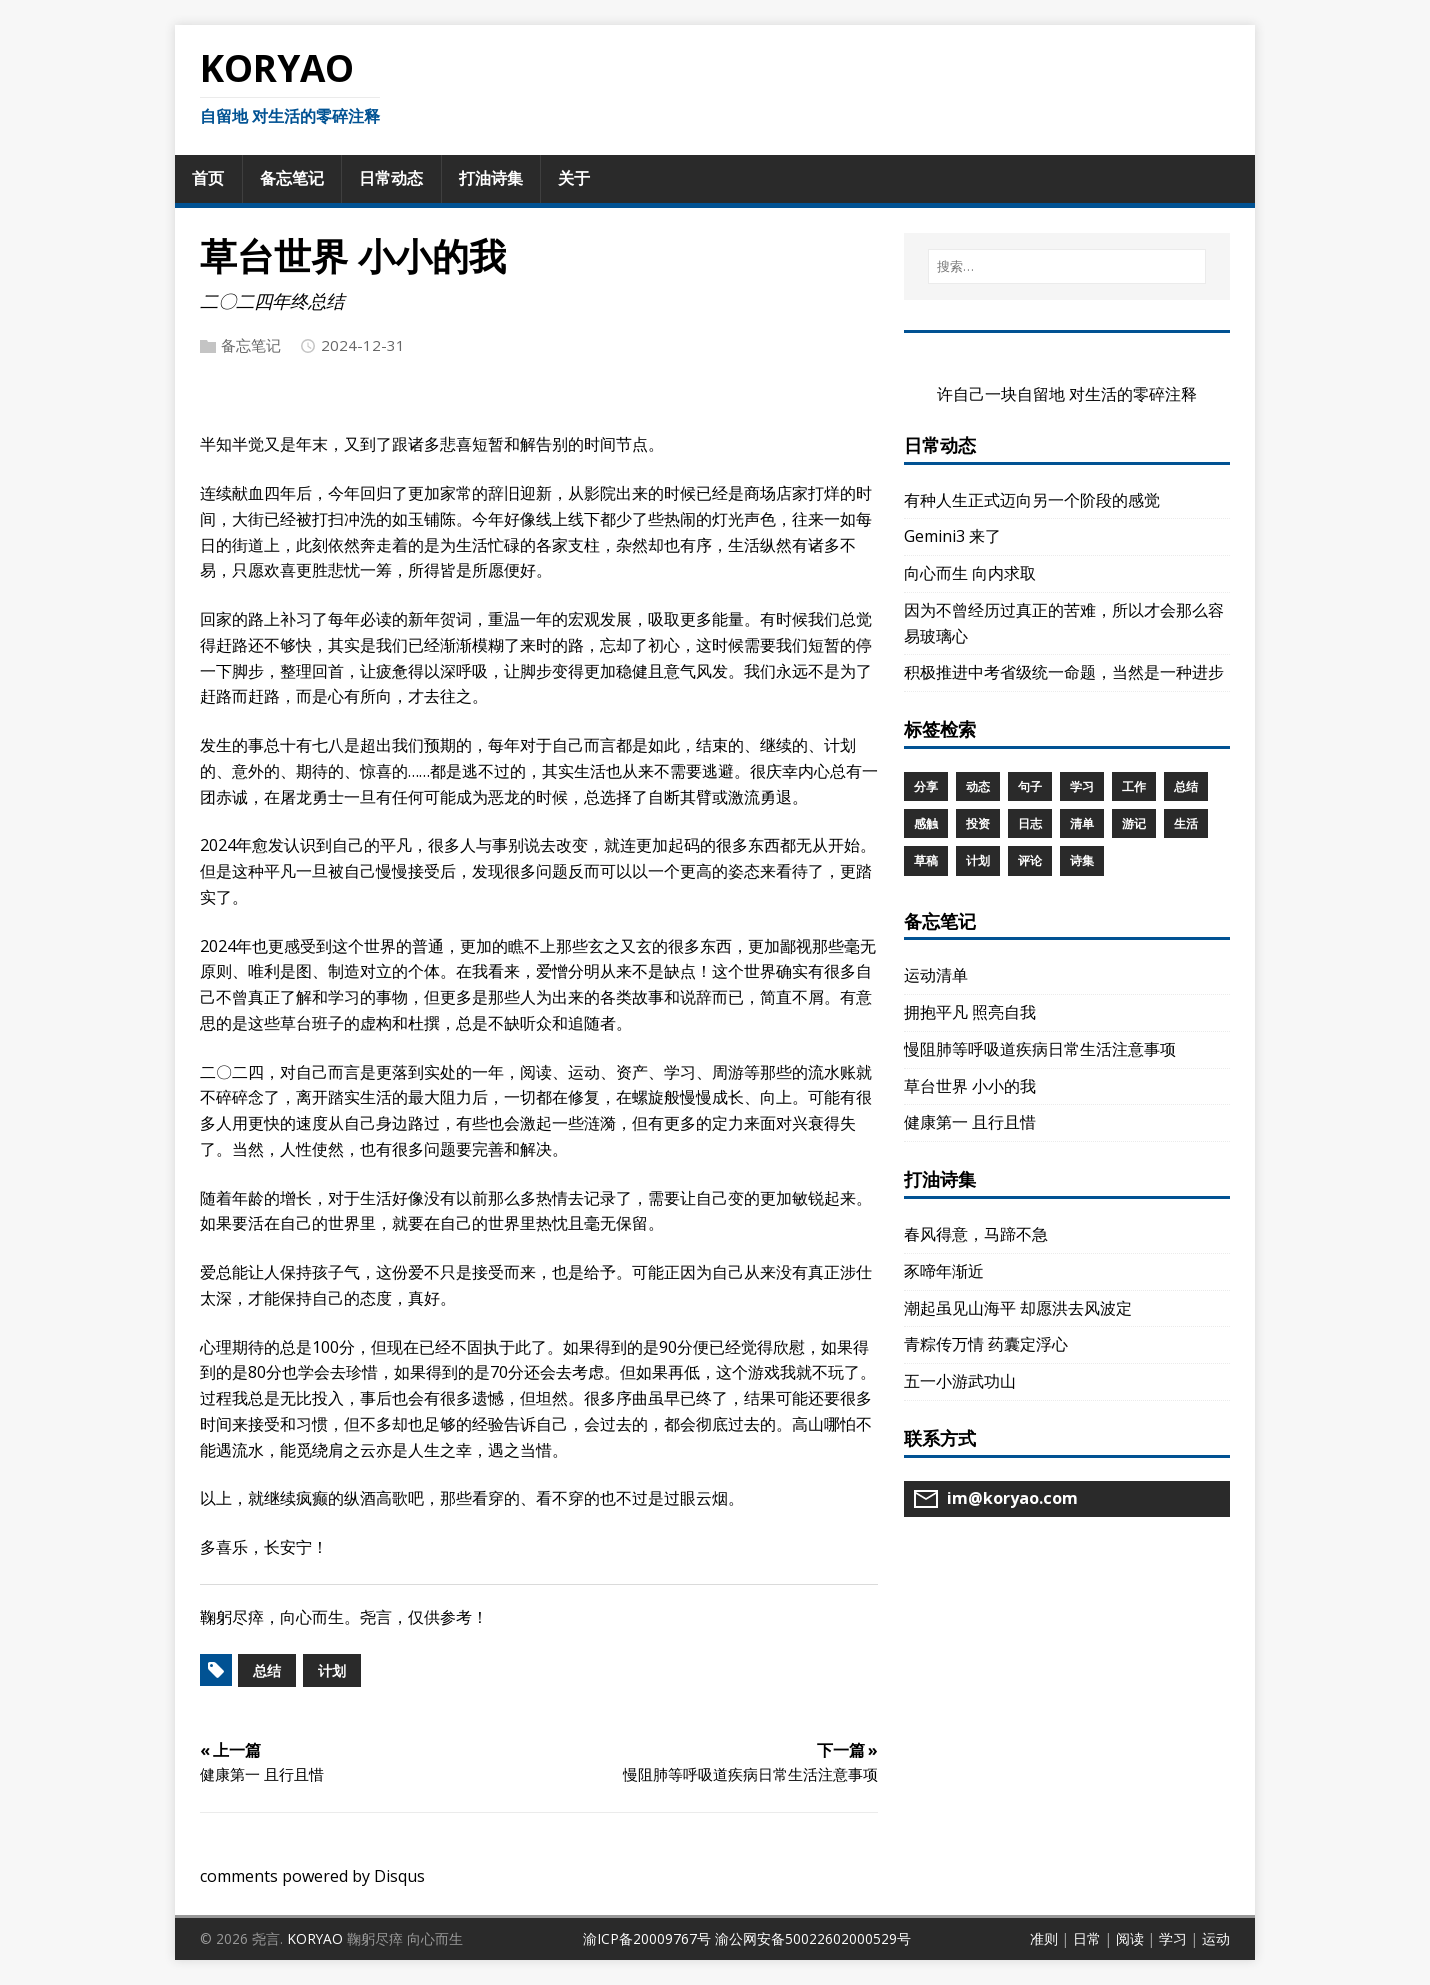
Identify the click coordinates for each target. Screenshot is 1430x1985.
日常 (1087, 1938)
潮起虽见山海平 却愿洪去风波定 (1018, 1308)
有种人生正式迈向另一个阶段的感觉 (1032, 500)
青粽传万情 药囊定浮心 (986, 1344)
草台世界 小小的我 (970, 1086)
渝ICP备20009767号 (647, 1938)
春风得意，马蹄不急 (976, 1234)
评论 (1030, 860)
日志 (1030, 823)
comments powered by (312, 1876)
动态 (978, 786)
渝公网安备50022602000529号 (813, 1938)
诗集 (1082, 860)
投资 (978, 823)
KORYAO (315, 1938)
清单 (1082, 823)
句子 (1030, 786)
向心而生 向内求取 (970, 573)
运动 (1216, 1938)
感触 (926, 823)
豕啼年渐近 (944, 1271)
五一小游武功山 (960, 1381)
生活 (1186, 823)
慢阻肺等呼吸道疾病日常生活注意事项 (1040, 1049)
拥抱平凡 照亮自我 (970, 1012)
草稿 (926, 860)
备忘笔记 (251, 345)
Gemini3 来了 (952, 536)
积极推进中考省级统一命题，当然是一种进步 (1064, 672)
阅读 (1130, 1938)
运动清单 (936, 975)
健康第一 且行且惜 (970, 1122)
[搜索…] (1067, 266)
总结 (267, 1670)
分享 (926, 786)
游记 (1134, 823)
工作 (1134, 786)
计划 (332, 1670)
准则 (1044, 1938)
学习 (1082, 786)
